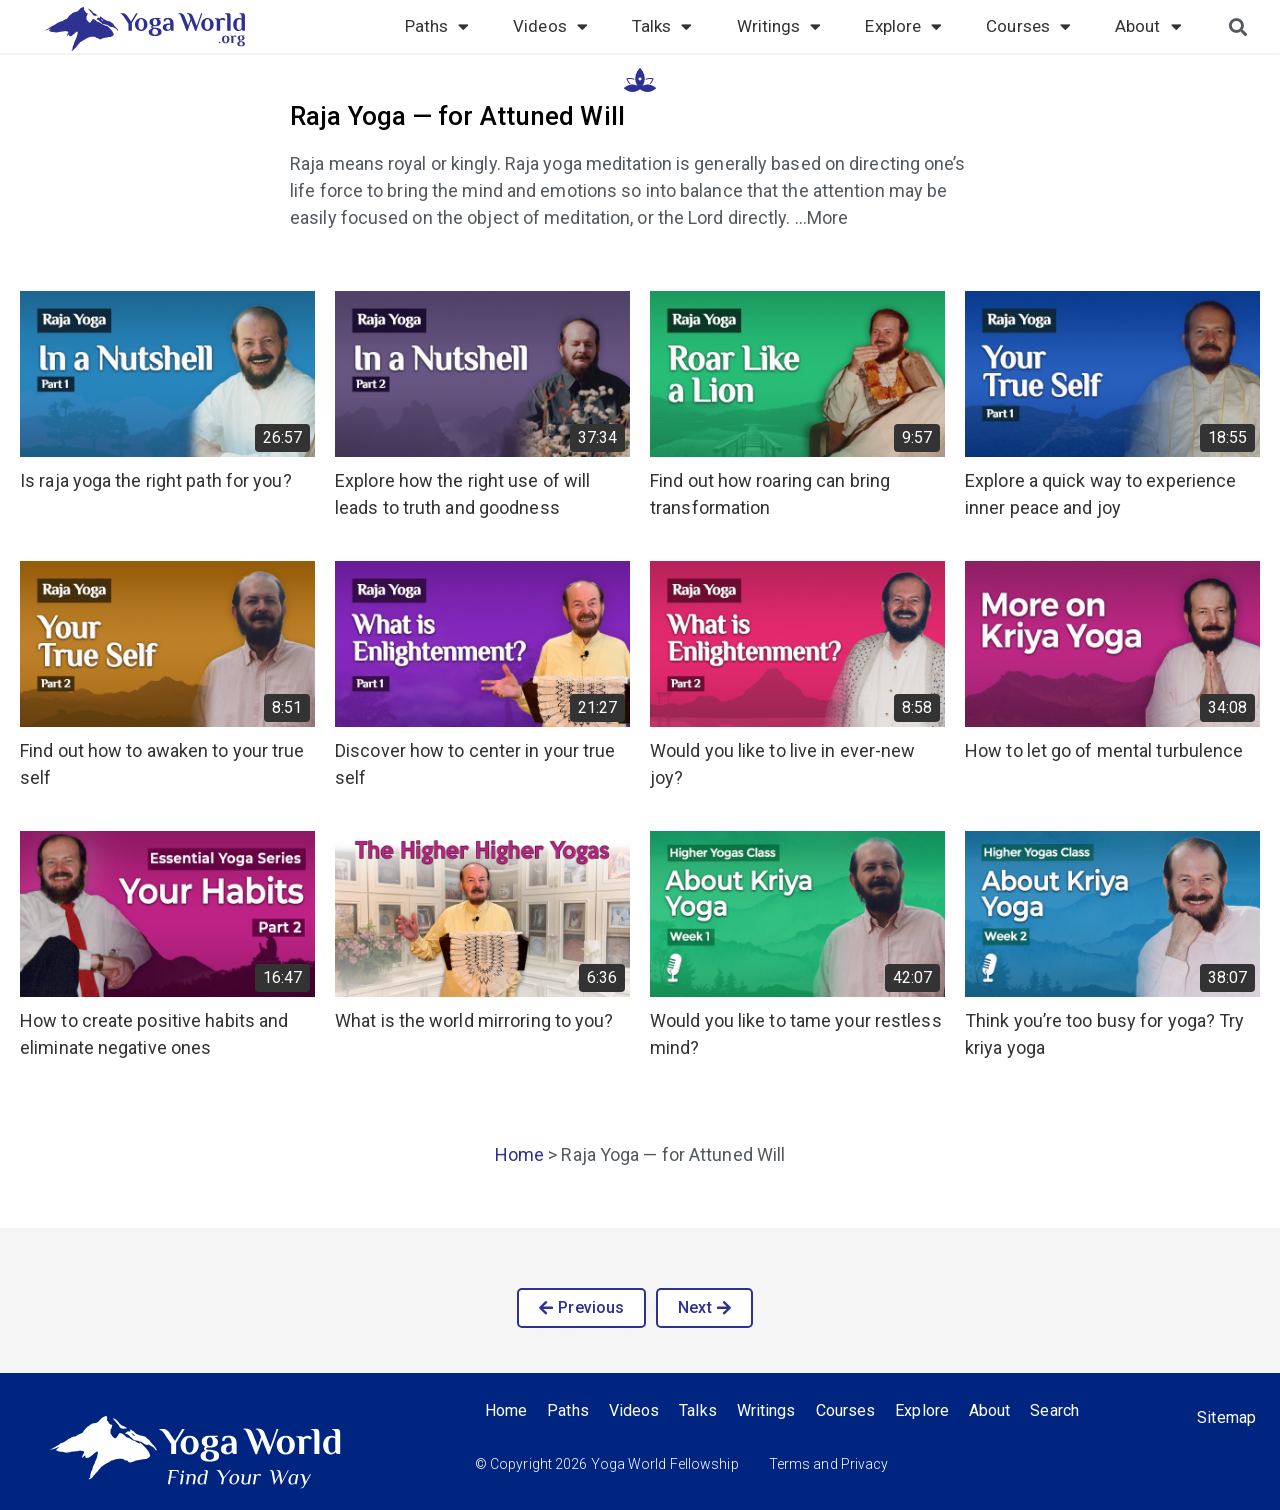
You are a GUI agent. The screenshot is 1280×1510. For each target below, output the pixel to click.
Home (519, 1154)
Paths (437, 26)
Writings (779, 26)
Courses (1028, 26)
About (1148, 26)
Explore (903, 26)
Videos (550, 26)
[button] (581, 1308)
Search (1055, 1410)
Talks (662, 26)
